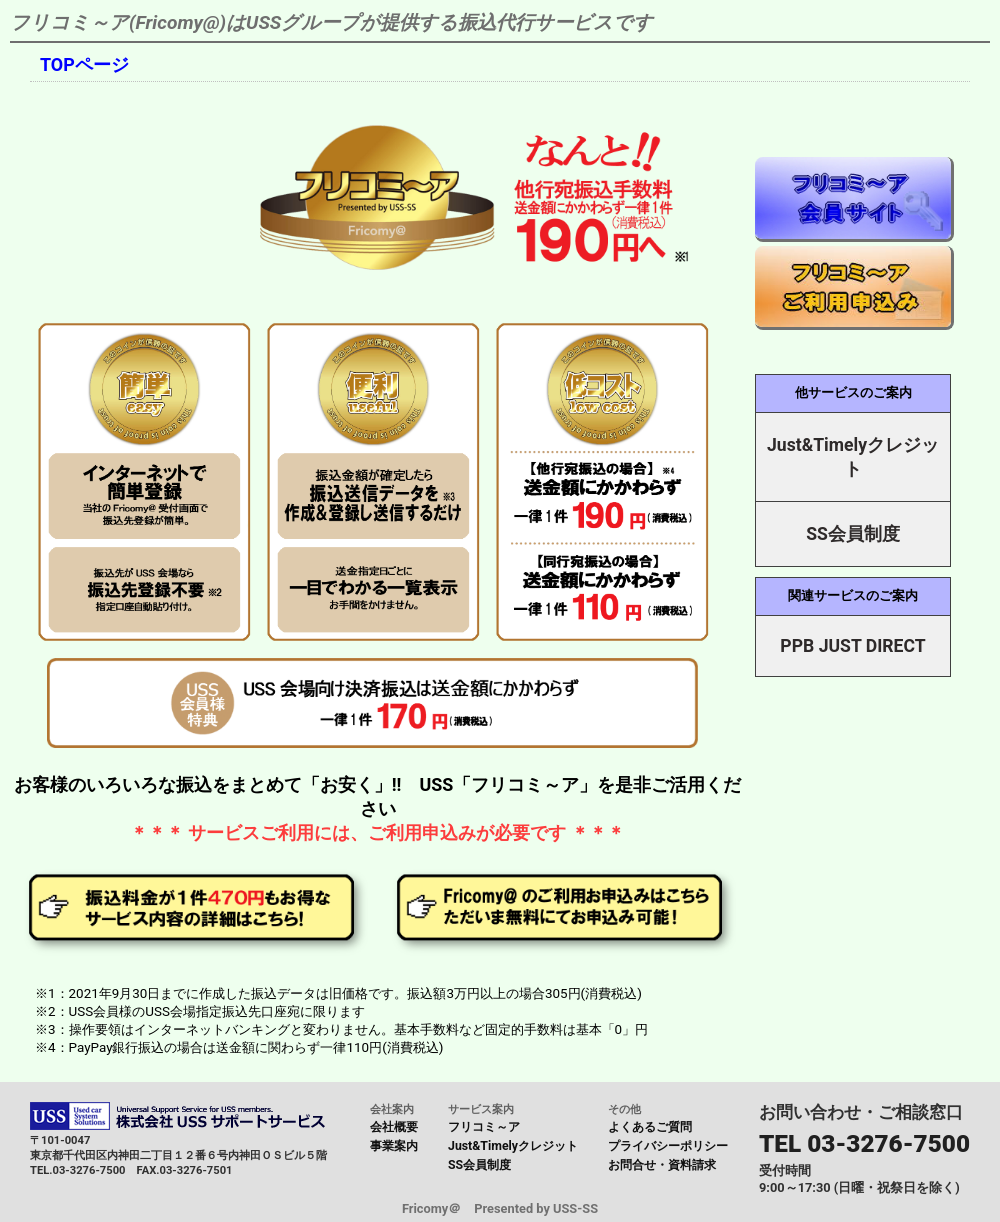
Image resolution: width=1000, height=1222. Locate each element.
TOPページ (84, 64)
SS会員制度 (479, 1165)
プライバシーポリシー (668, 1146)
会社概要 (394, 1127)
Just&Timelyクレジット (513, 1146)
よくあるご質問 (650, 1127)
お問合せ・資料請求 (662, 1165)
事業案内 (394, 1146)
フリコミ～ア (484, 1127)
